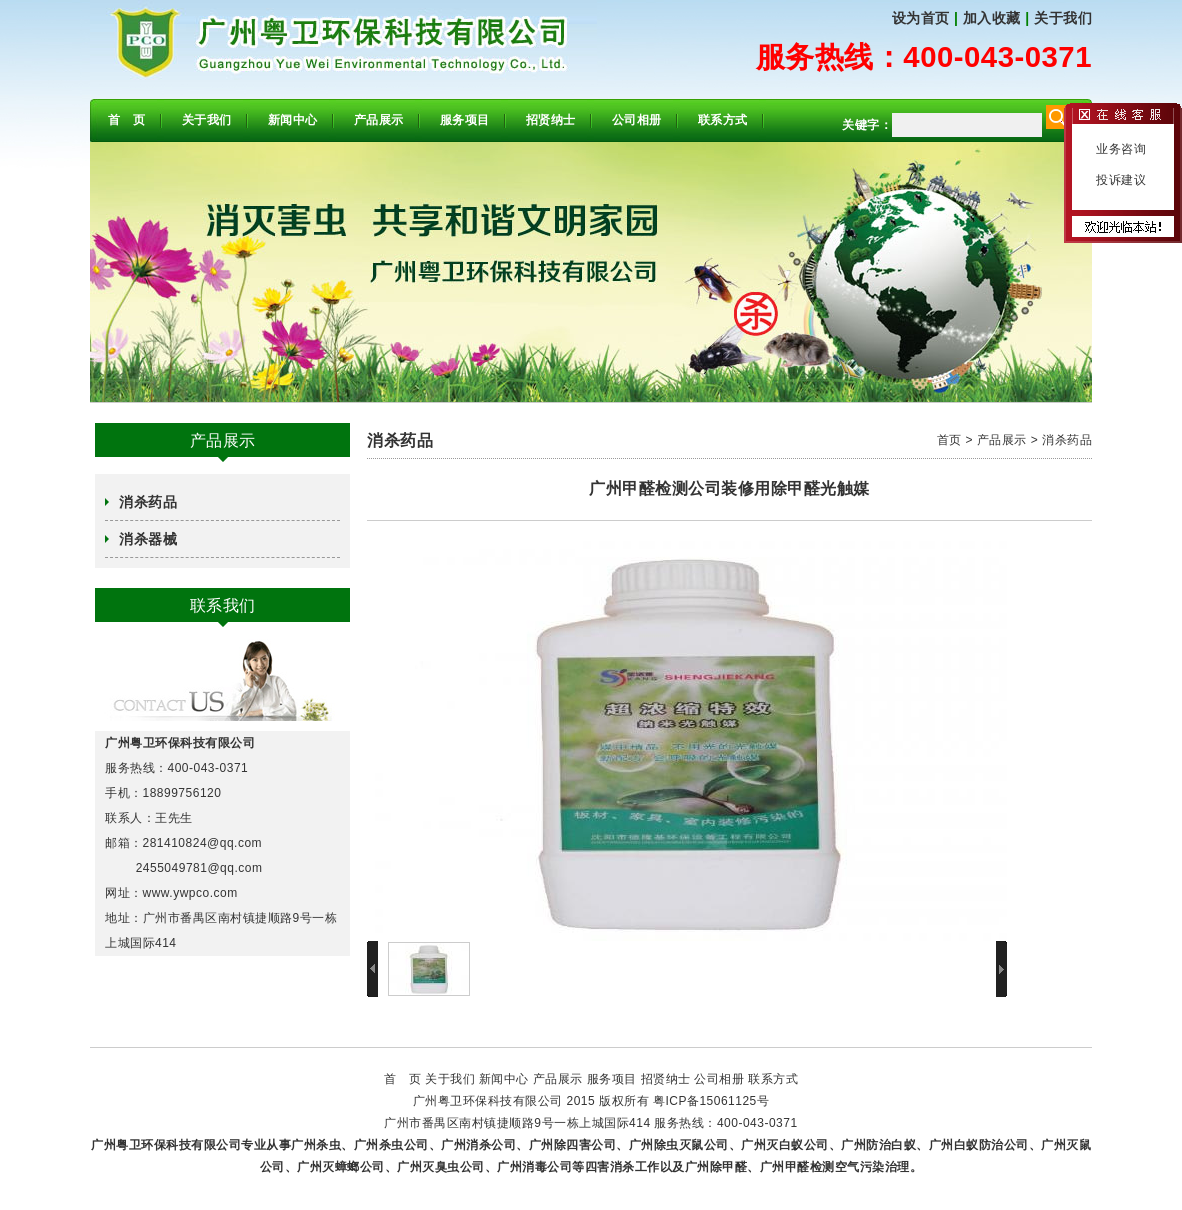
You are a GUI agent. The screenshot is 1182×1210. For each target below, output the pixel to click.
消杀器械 (148, 539)
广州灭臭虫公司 (441, 1167)
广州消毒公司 (534, 1167)
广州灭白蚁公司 (785, 1145)
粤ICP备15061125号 (711, 1101)
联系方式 (723, 120)
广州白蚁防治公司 (979, 1145)
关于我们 (1063, 18)
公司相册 (637, 120)
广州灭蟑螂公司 (341, 1167)
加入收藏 (992, 18)
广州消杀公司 (478, 1145)
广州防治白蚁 (878, 1145)
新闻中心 (293, 120)
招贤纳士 (551, 120)
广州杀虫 (316, 1145)
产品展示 (379, 120)
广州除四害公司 (573, 1145)
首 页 (127, 120)
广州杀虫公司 (391, 1145)
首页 (949, 440)
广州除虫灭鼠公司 (679, 1145)
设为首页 (921, 18)
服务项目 (465, 120)
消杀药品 (148, 502)
